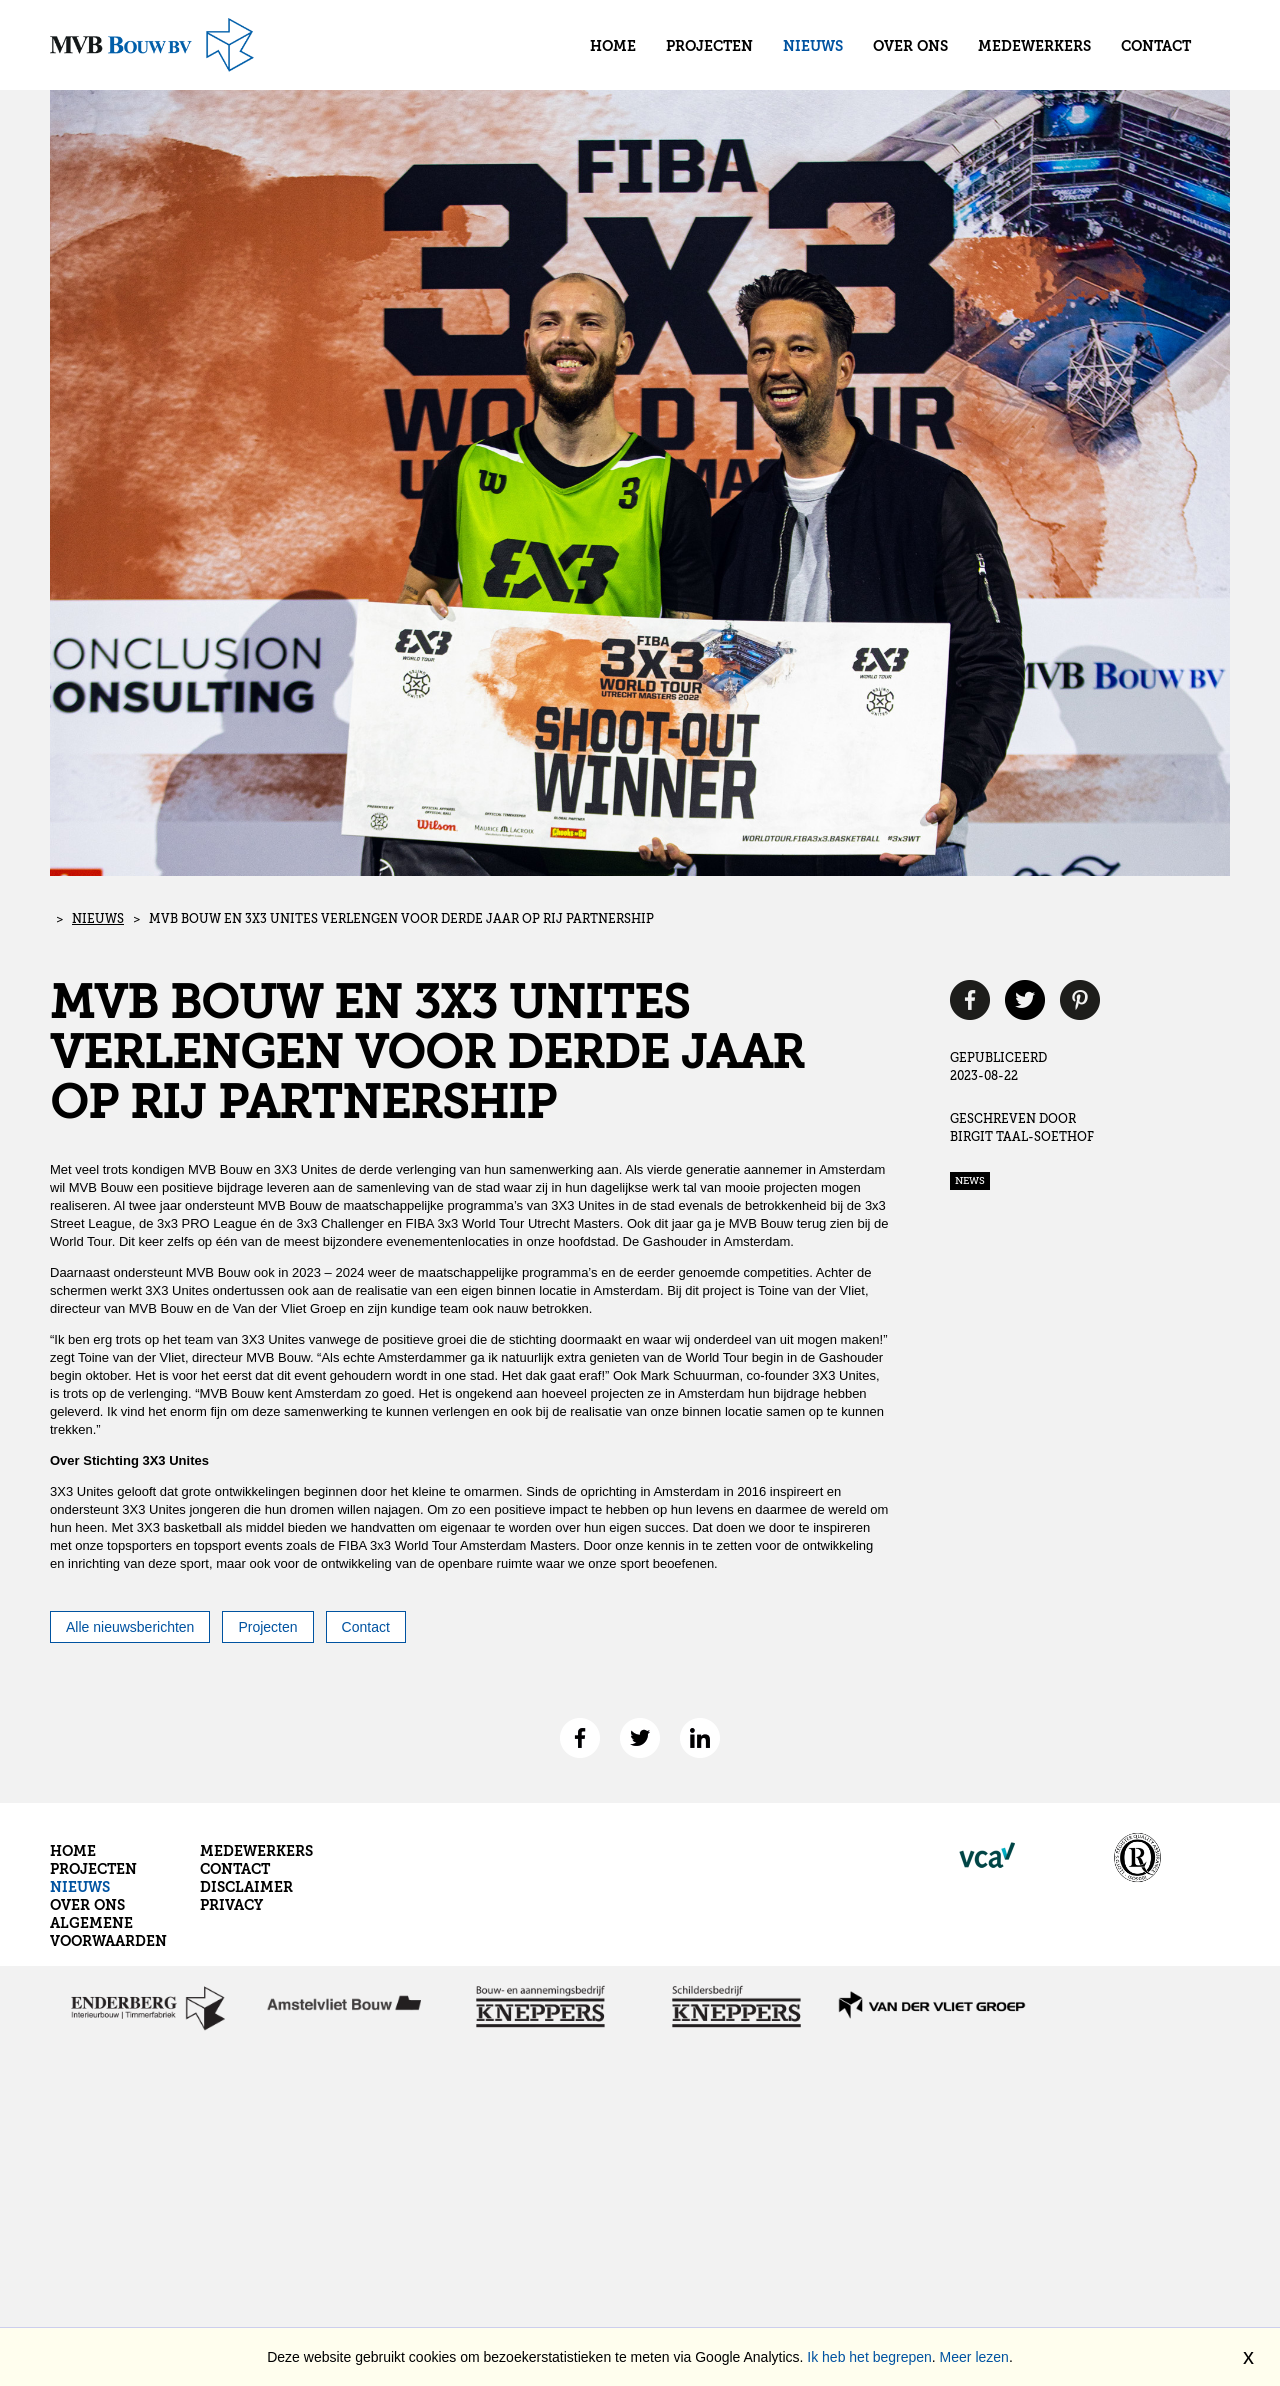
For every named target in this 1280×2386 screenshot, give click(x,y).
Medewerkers (1034, 47)
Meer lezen (974, 2357)
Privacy (231, 1906)
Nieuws (813, 47)
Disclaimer (246, 1888)
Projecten (709, 47)
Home (613, 47)
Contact (1156, 47)
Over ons (910, 47)
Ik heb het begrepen (869, 2357)
